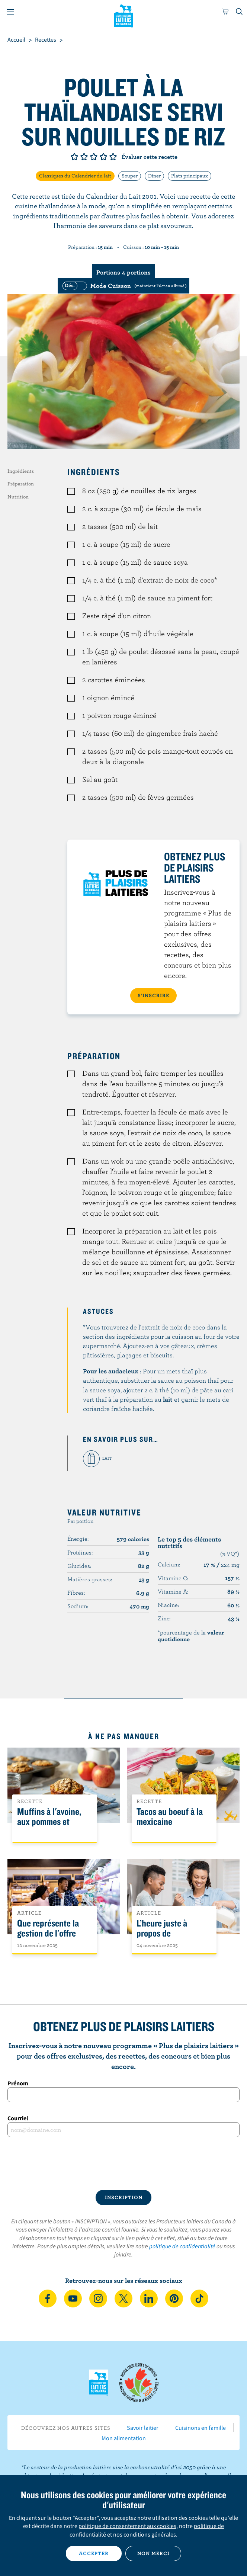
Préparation (20, 484)
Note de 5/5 (113, 156)
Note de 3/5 (94, 156)
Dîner (154, 176)
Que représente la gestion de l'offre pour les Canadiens (50, 1933)
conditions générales (150, 2534)
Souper (130, 176)
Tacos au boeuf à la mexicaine (170, 1816)
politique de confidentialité (182, 2246)
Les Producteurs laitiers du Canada (123, 15)
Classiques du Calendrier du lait (75, 176)
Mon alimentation (124, 2438)
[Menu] (10, 11)
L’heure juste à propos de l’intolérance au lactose (164, 1938)
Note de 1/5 (74, 156)
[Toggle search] (239, 11)
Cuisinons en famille (200, 2427)
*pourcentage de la (191, 1635)
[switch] (123, 285)
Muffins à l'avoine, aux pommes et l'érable (49, 1821)
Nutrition (18, 497)
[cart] (225, 11)
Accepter (94, 2553)
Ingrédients (20, 471)
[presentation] (123, 2163)
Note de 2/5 (84, 156)
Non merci (153, 2553)
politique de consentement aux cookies (127, 2526)
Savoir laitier (142, 2427)
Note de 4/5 (103, 156)
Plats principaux (189, 176)
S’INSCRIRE (153, 995)
